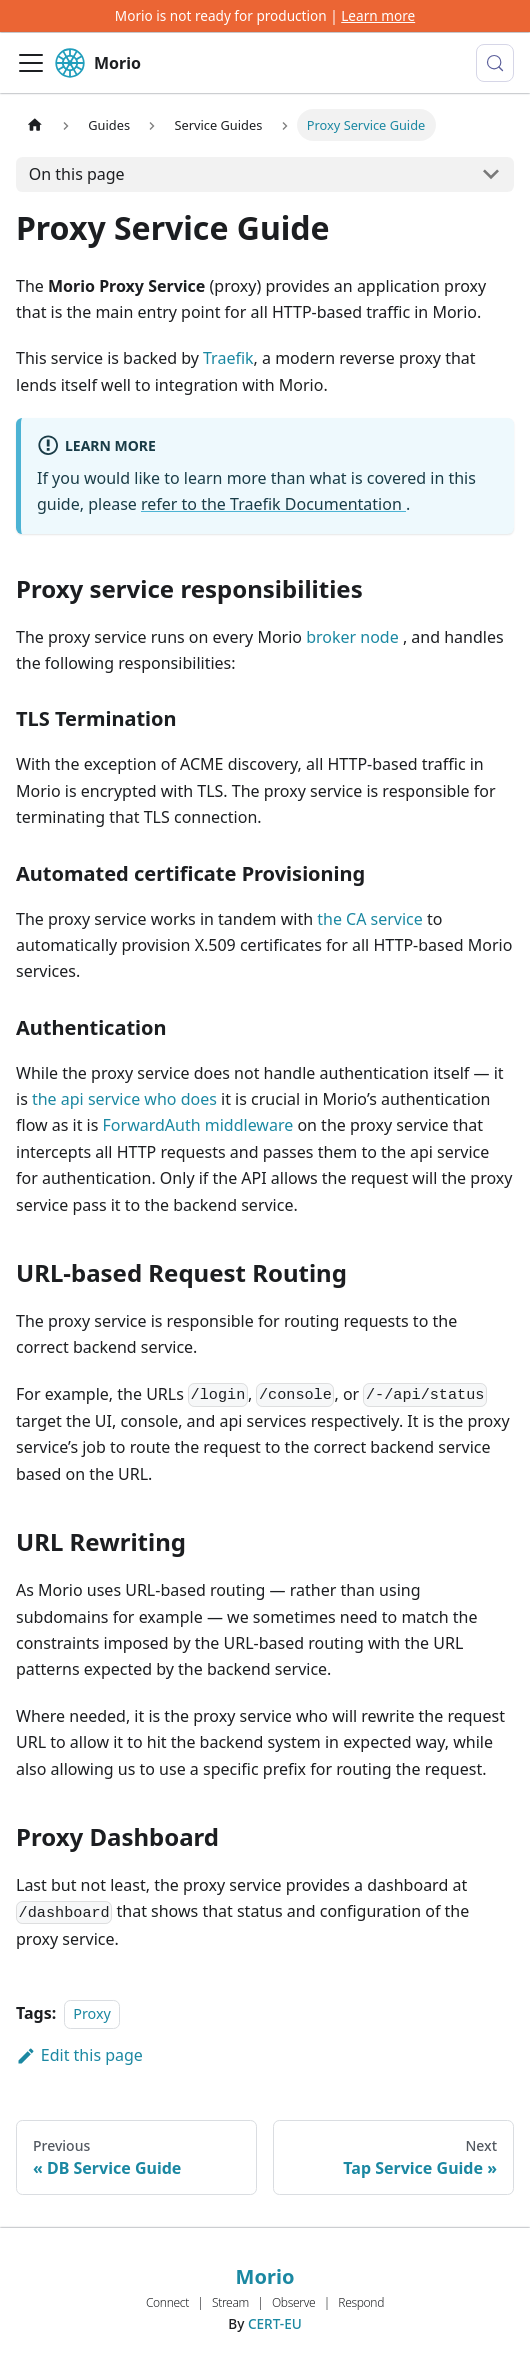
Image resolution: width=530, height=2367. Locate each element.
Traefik (228, 358)
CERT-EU (275, 2323)
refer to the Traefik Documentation (273, 504)
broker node (354, 637)
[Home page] (35, 124)
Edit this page (79, 2055)
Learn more (378, 15)
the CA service (370, 919)
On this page (77, 174)
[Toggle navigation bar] (31, 63)
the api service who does (124, 1099)
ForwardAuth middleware (198, 1125)
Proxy (92, 2013)
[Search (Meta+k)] (495, 63)
